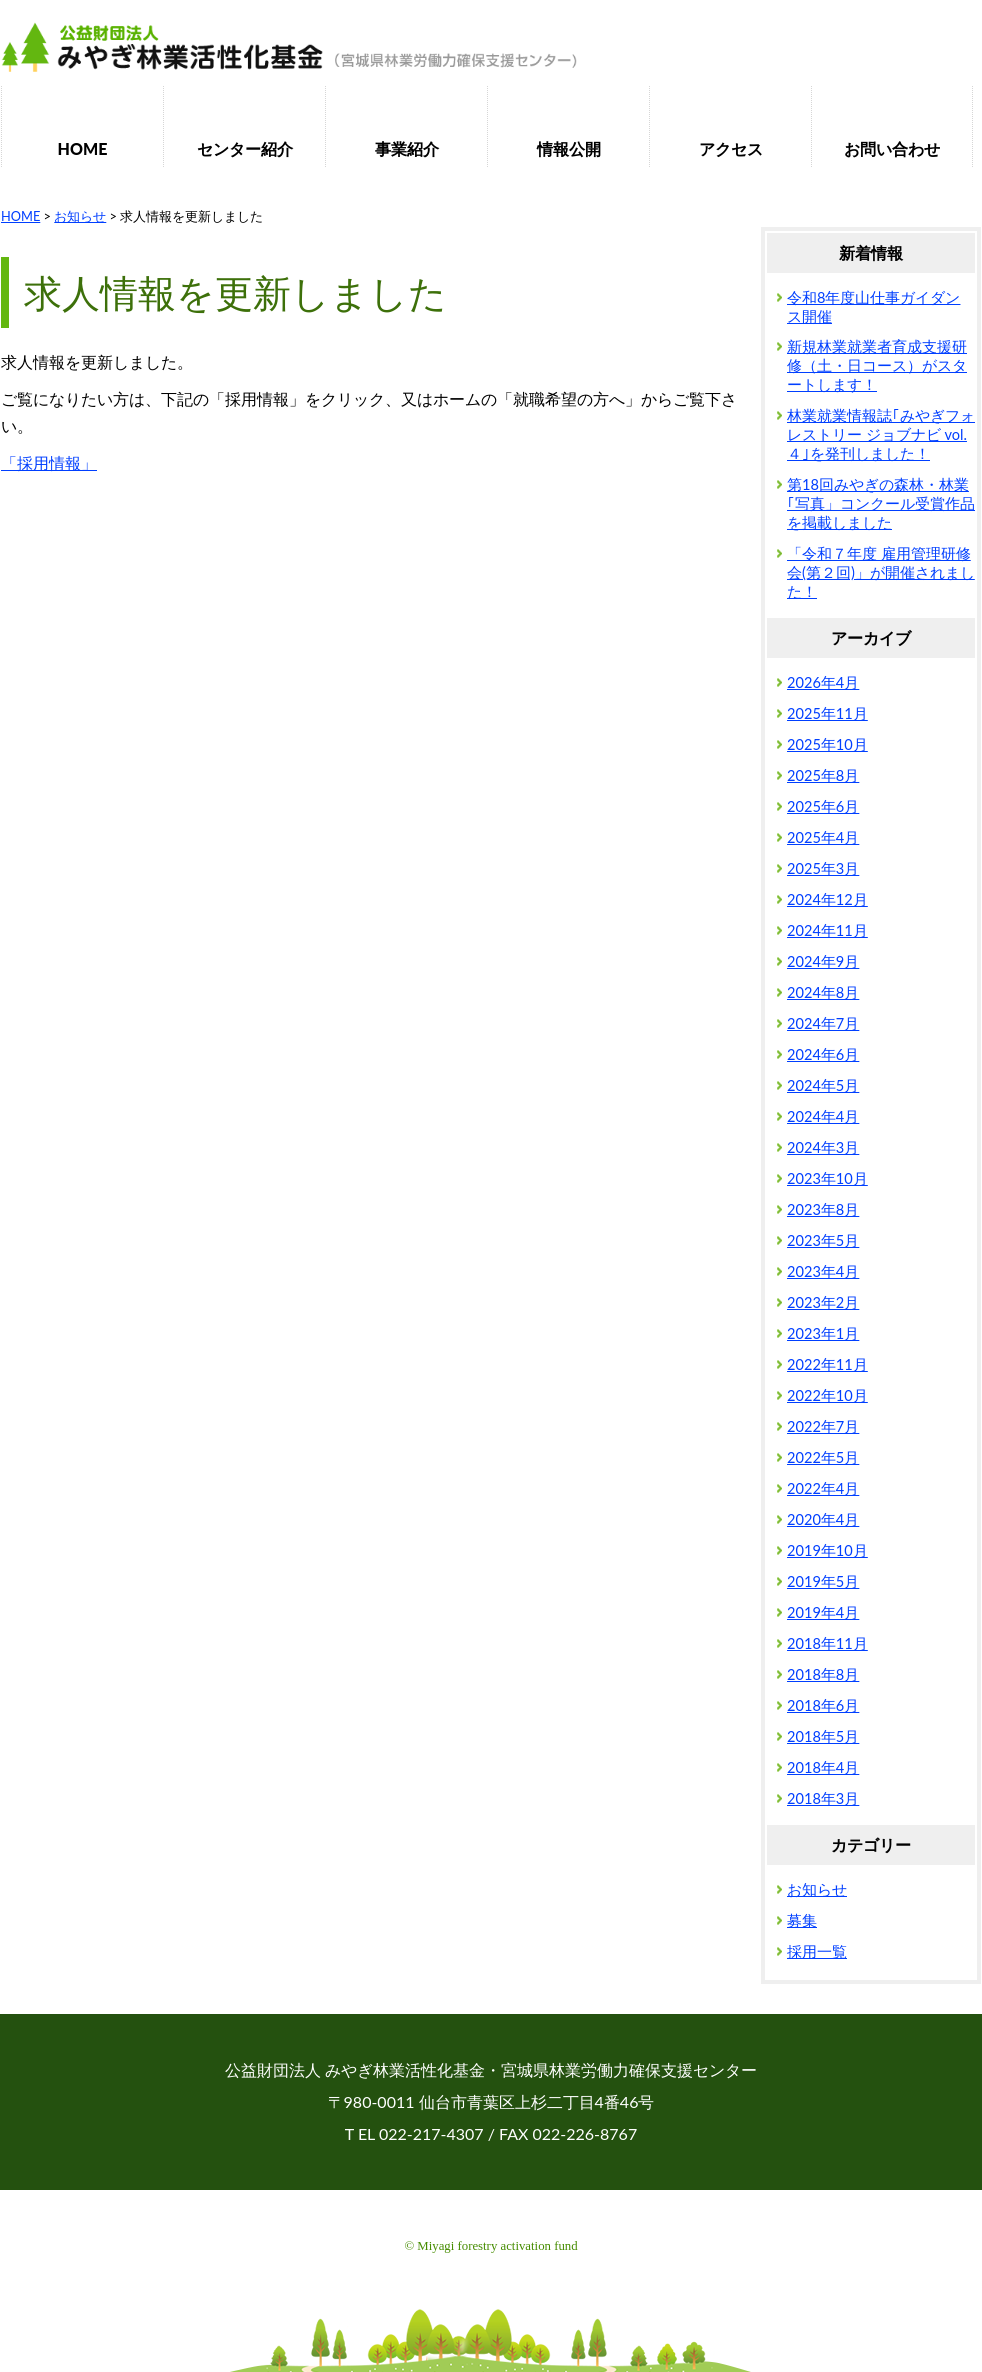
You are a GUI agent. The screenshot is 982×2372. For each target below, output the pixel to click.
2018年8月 (823, 1674)
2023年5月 (823, 1240)
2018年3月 (823, 1798)
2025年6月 (823, 806)
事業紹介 (407, 148)
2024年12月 (827, 899)
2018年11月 (827, 1643)
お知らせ (817, 1889)
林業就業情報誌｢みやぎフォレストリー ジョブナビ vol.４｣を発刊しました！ (881, 434)
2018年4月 (823, 1767)
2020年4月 (823, 1519)
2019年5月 (823, 1581)
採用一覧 (817, 1951)
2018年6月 (823, 1705)
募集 (802, 1920)
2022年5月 (823, 1457)
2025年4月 (823, 837)
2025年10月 (827, 744)
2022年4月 (823, 1488)
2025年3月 (823, 868)
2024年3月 (823, 1147)
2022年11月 (827, 1364)
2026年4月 (823, 682)
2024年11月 (827, 930)
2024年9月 (823, 961)
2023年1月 (823, 1333)
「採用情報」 (49, 462)
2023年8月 (823, 1209)
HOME (83, 148)
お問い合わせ (892, 148)
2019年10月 (827, 1550)
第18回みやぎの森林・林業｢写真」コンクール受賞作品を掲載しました (881, 503)
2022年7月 (823, 1426)
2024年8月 (823, 992)
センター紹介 (245, 148)
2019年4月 (823, 1612)
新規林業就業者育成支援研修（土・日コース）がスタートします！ (877, 365)
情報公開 (569, 148)
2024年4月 (823, 1116)
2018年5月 (823, 1736)
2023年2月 (823, 1302)
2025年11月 (827, 713)
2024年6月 (823, 1054)
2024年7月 (823, 1023)
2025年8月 (823, 775)
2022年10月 (827, 1395)
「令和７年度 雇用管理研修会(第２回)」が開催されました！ (881, 572)
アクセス (731, 148)
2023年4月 (823, 1271)
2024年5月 (823, 1085)
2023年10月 (827, 1178)
